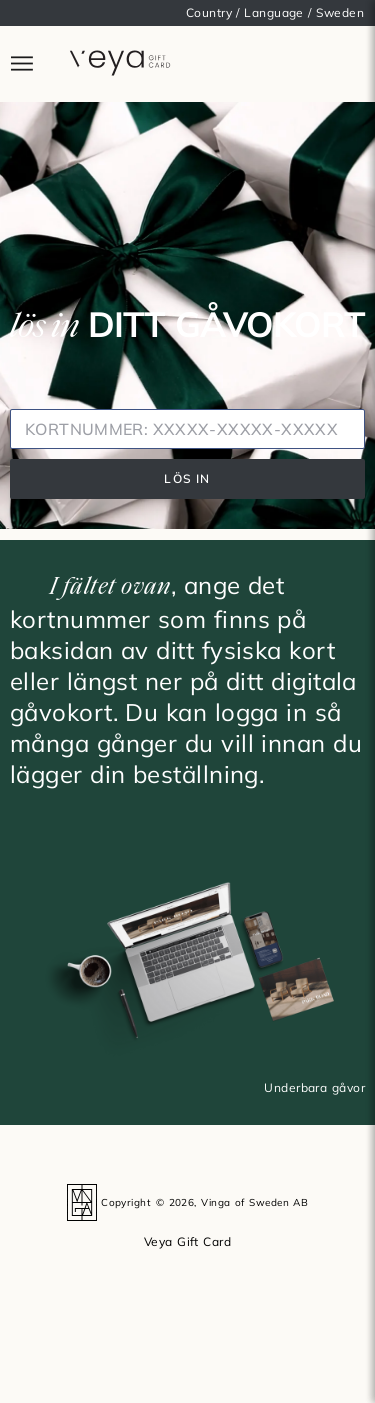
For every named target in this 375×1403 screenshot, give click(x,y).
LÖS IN (187, 478)
